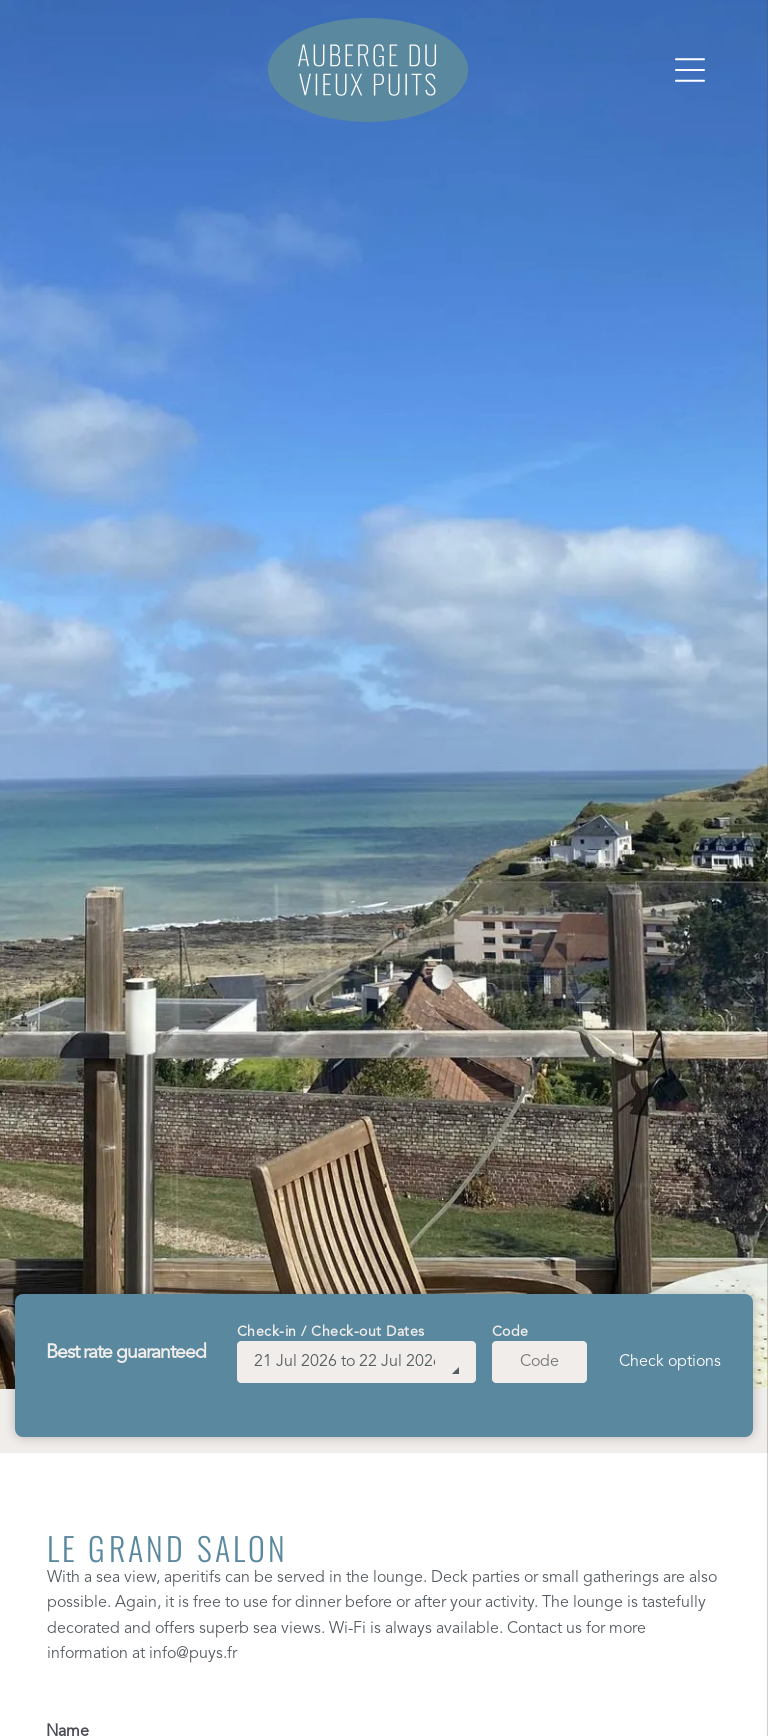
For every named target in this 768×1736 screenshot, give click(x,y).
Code (510, 1332)
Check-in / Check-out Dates (331, 1332)
